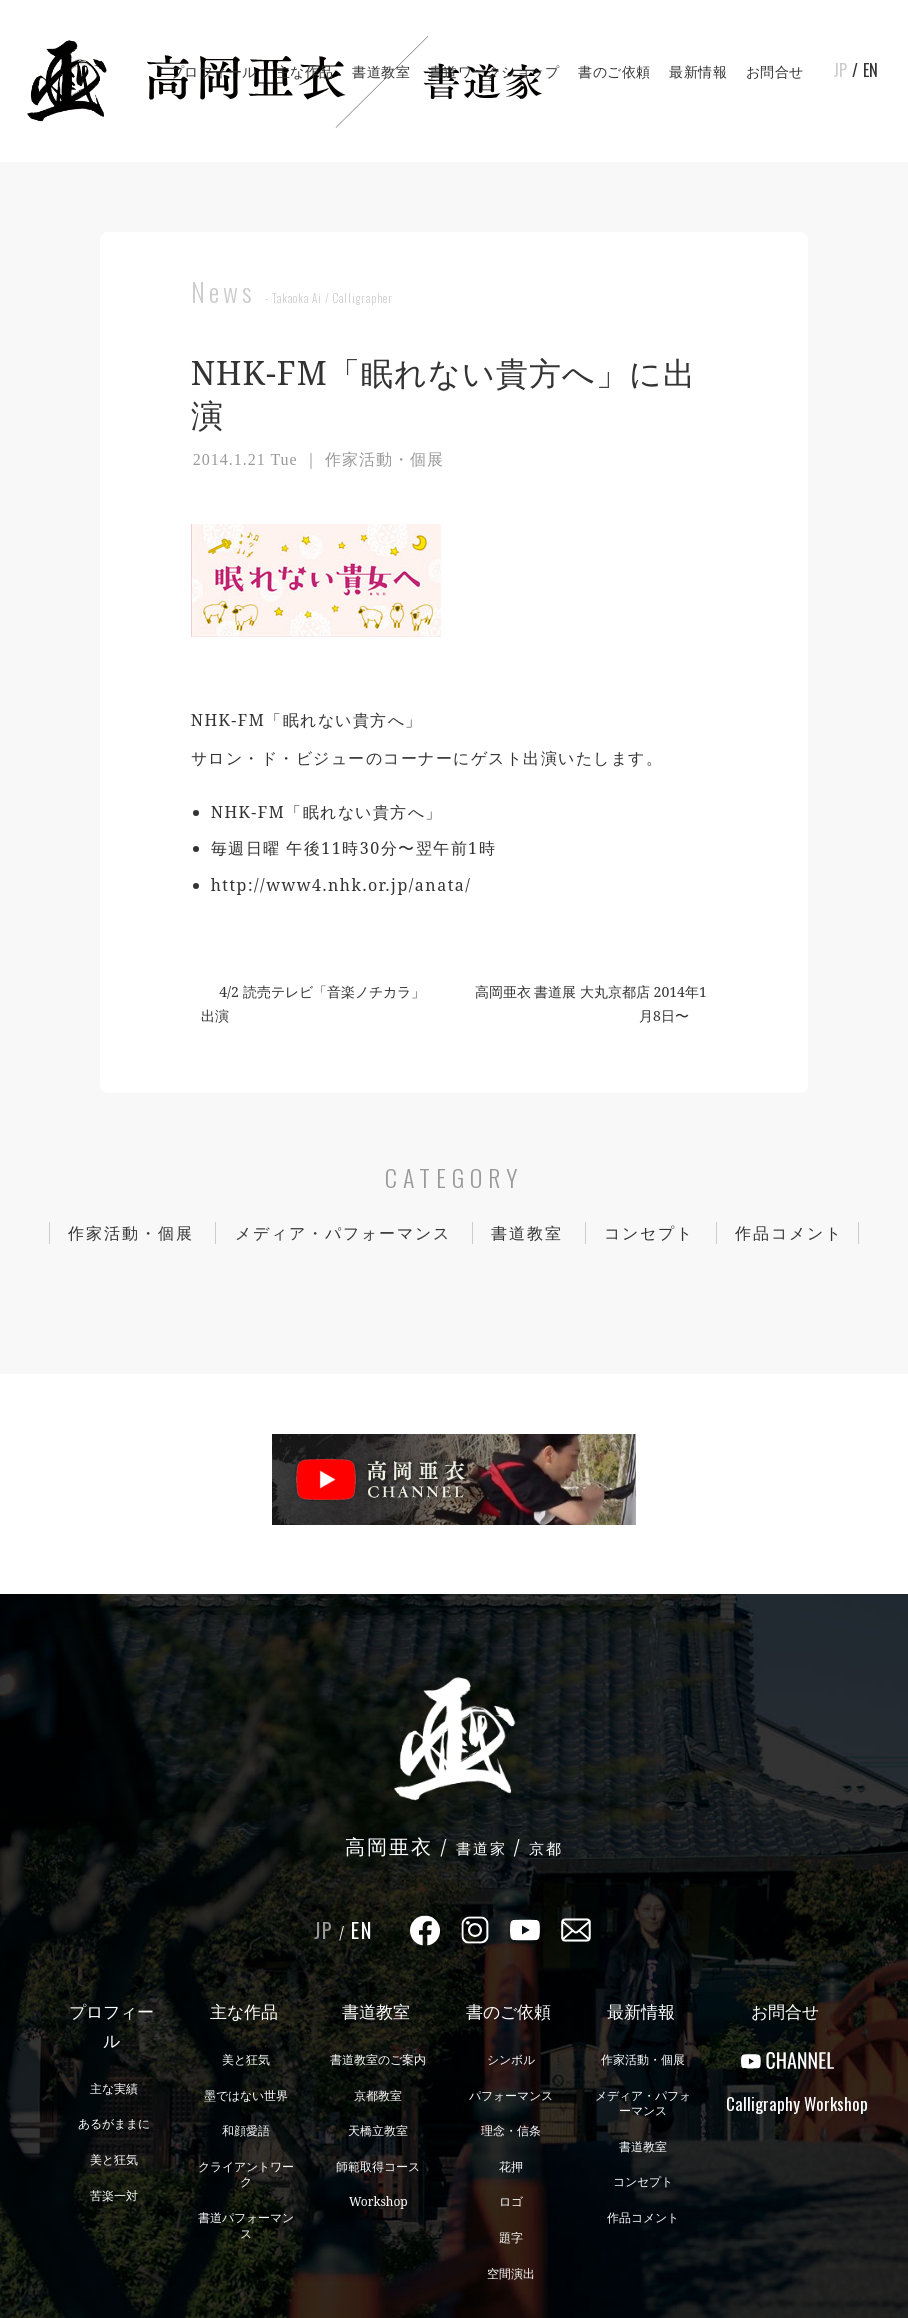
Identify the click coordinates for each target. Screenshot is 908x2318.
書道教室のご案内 (378, 2059)
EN (870, 70)
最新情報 (698, 71)
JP (840, 70)
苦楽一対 (114, 2195)
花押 (511, 2166)
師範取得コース (378, 2166)
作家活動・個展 (131, 1233)
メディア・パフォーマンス (343, 1233)
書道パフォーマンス (246, 2225)
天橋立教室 (378, 2130)
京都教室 (378, 2095)
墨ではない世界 (246, 2095)
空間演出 (511, 2273)
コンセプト (649, 1233)
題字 (511, 2237)
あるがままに (114, 2123)
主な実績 (114, 2088)
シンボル (511, 2059)
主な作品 (305, 71)
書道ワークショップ (494, 71)
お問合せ (775, 71)
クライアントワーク (246, 2174)
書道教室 (381, 71)
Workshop (378, 2201)
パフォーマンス (511, 2095)
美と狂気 (114, 2159)
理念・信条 (511, 2130)
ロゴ (511, 2201)
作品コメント (789, 1233)
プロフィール (213, 71)
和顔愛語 (246, 2130)
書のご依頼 (614, 71)
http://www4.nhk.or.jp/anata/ (341, 885)
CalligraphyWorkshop (787, 2103)
